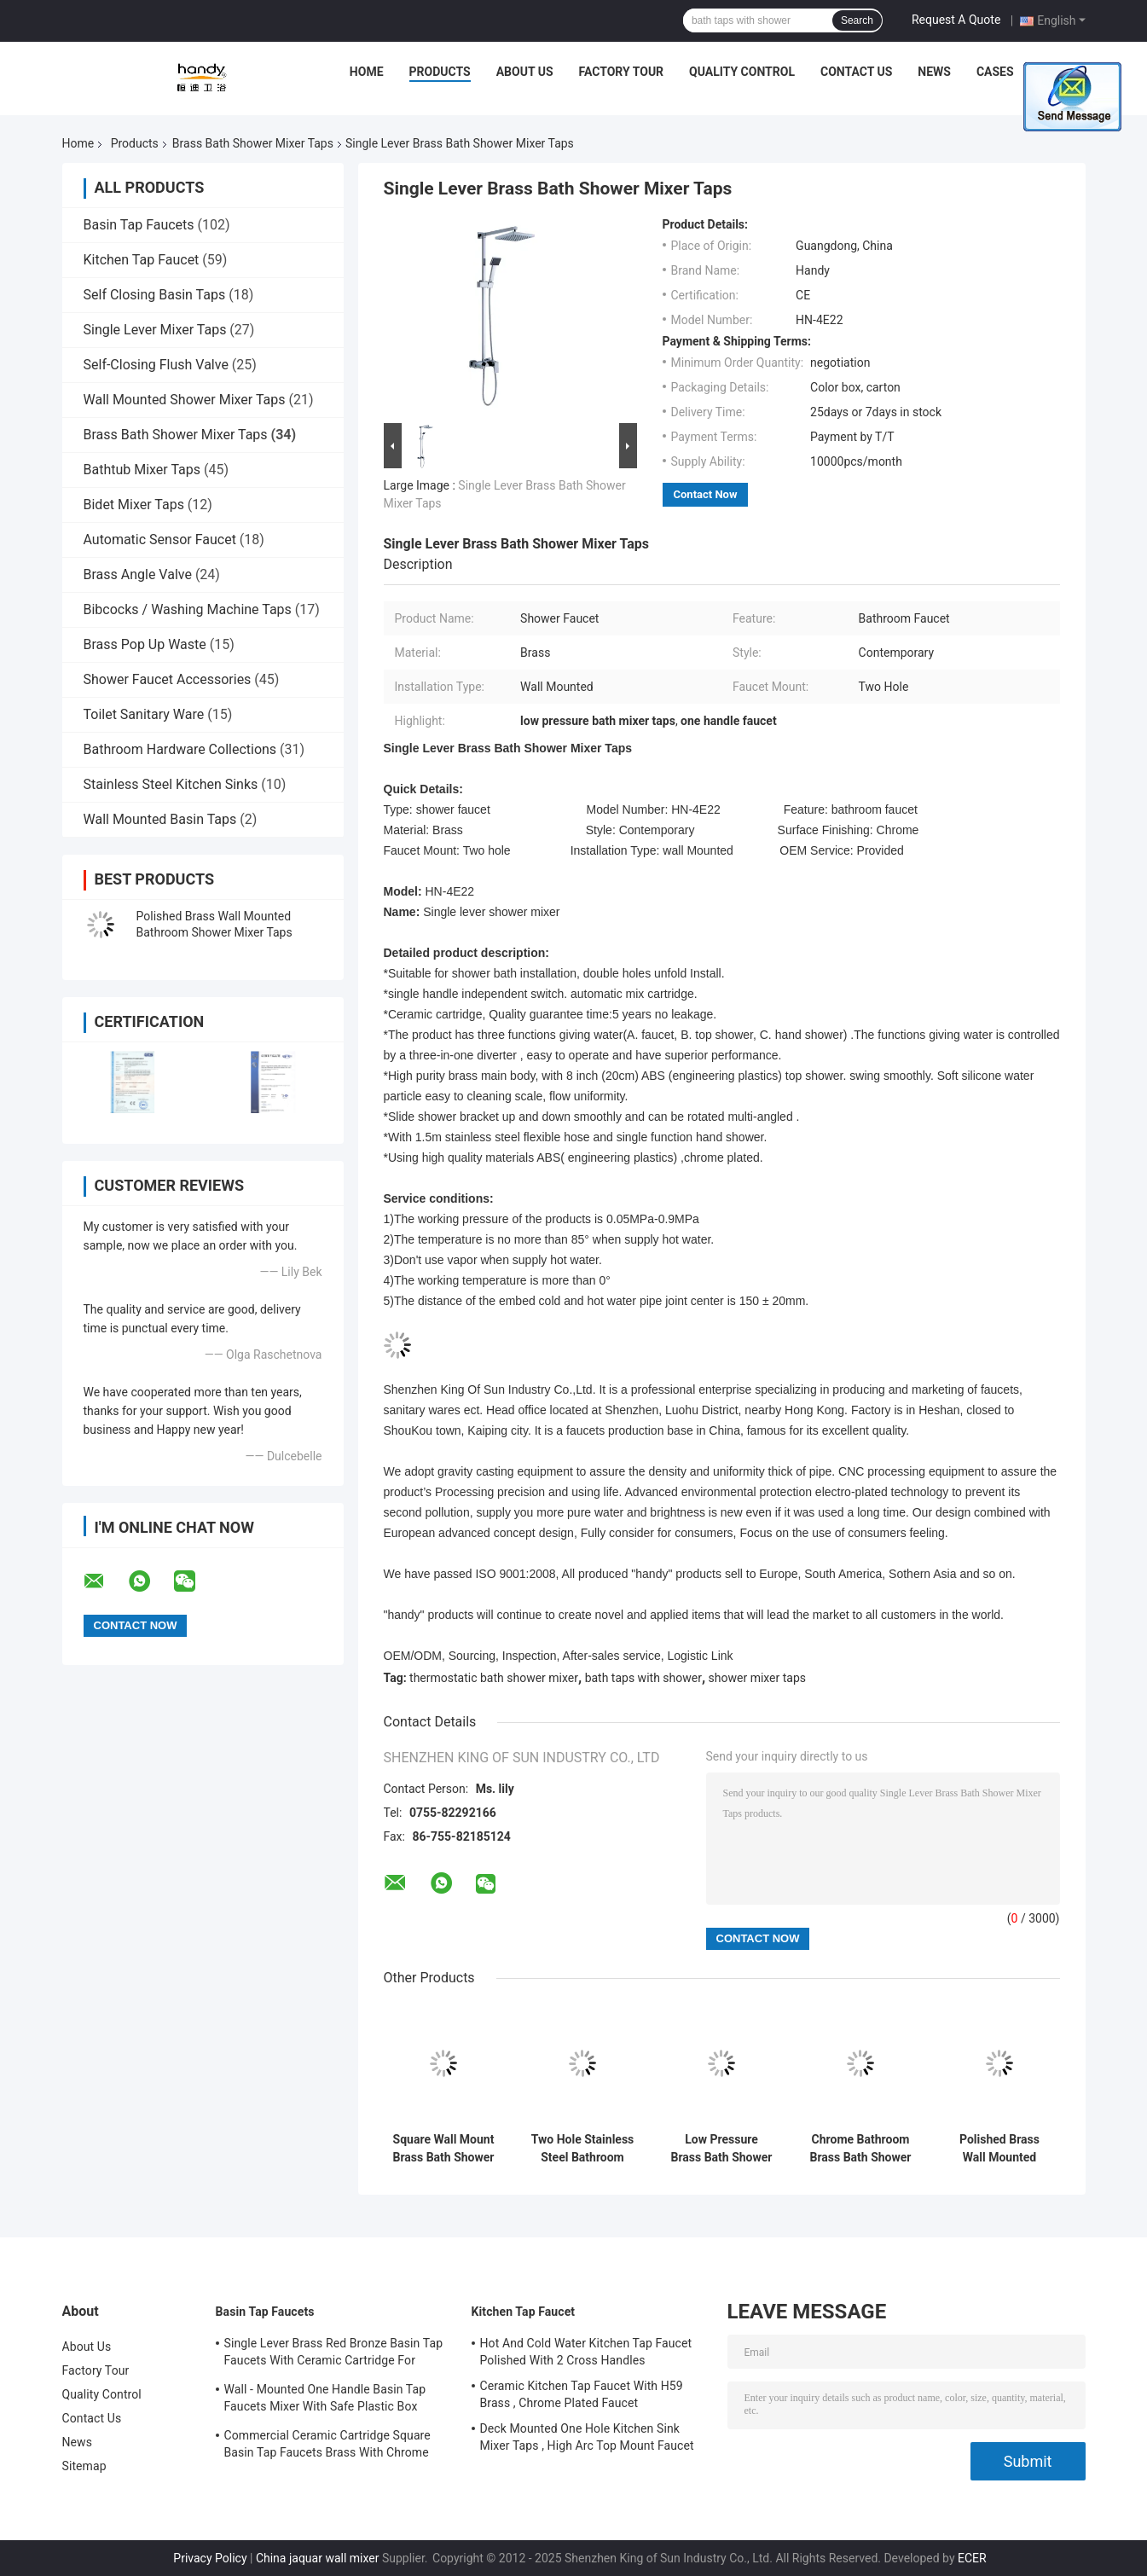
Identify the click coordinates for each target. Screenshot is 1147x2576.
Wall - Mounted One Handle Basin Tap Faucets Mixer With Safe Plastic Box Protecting (325, 2400)
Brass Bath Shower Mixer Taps (252, 143)
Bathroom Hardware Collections (180, 749)
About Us (524, 71)
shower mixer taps (758, 1678)
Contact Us (856, 71)
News (934, 71)
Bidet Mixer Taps (134, 504)
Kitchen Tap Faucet (142, 260)
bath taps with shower (643, 1678)
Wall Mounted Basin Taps (160, 819)
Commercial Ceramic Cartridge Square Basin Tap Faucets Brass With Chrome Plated (327, 2446)
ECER (972, 2558)
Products (440, 71)
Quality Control (742, 71)
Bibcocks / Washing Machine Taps (188, 609)
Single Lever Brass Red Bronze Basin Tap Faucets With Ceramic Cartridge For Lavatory (333, 2354)
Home (367, 71)
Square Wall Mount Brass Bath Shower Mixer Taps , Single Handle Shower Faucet (443, 2148)
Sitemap (84, 2466)
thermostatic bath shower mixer (493, 1678)
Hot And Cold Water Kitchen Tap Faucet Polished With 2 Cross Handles (586, 2351)
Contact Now (706, 494)
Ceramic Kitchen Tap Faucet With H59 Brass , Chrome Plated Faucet (581, 2394)
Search (857, 20)
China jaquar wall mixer (317, 2558)
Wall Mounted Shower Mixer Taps (185, 400)
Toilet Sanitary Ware (144, 714)
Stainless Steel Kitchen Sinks (171, 784)
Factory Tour (621, 71)
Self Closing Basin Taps (155, 295)
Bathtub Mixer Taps (142, 469)
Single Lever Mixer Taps (155, 330)
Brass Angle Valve (138, 574)
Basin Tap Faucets (139, 225)
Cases (995, 71)
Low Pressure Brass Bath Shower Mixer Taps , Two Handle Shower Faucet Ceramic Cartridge (721, 2148)
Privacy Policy (209, 2558)
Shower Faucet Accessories (168, 679)
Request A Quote (956, 19)
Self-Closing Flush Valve (156, 365)
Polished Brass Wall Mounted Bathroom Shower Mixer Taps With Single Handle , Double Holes (1000, 2148)
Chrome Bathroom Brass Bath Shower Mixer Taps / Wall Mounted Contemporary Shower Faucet (860, 2148)
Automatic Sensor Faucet (160, 539)
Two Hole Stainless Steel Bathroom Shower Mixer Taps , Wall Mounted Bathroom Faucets (582, 2148)
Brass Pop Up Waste (145, 644)
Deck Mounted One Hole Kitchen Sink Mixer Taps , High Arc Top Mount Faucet (587, 2437)
